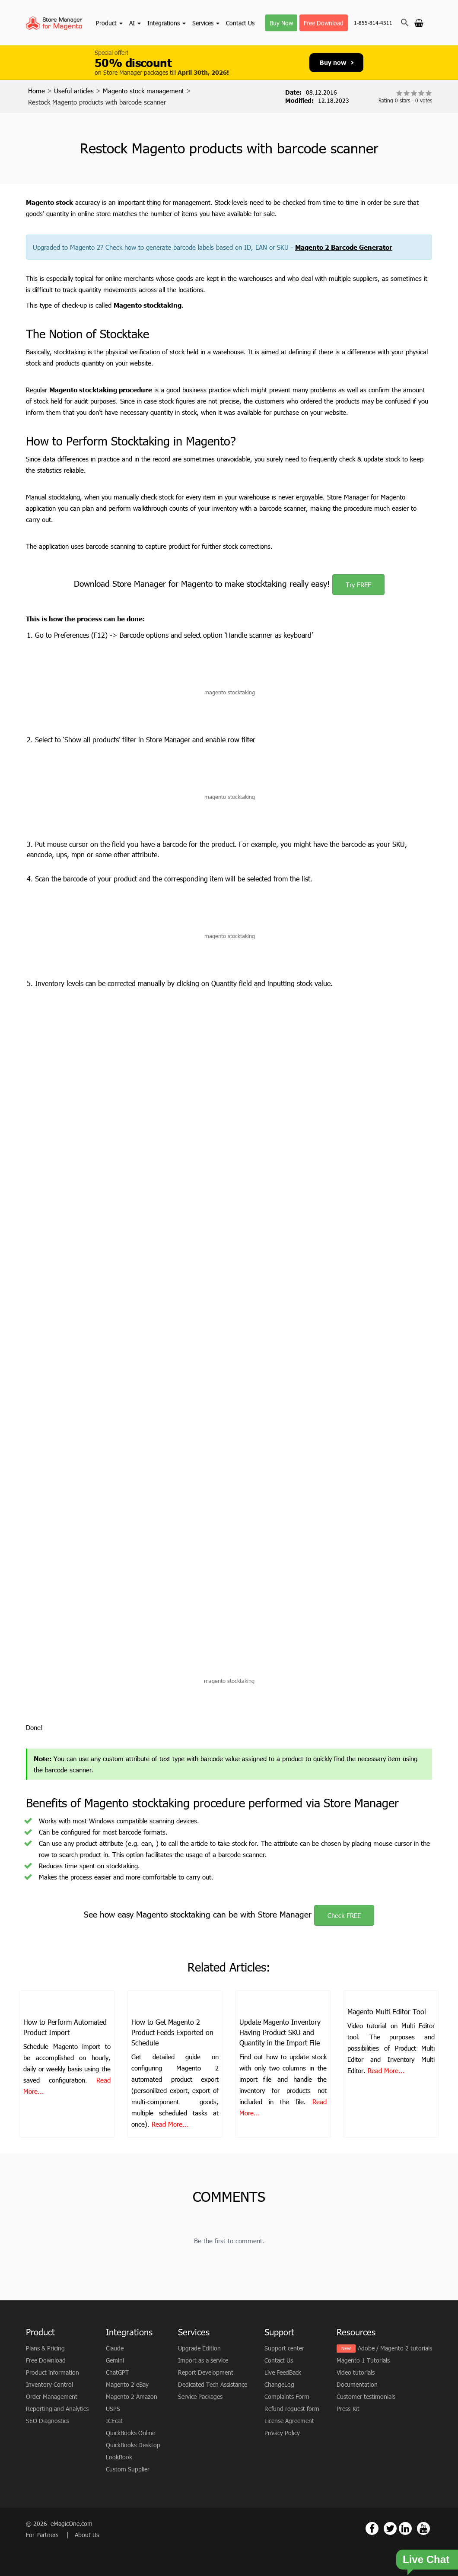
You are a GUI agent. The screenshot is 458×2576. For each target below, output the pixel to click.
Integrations (166, 22)
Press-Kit (348, 2408)
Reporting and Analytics (57, 2408)
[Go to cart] (419, 22)
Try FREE (358, 584)
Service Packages (200, 2396)
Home (36, 91)
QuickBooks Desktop (133, 2445)
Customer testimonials (366, 2396)
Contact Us (240, 22)
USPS (113, 2408)
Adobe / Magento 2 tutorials (395, 2348)
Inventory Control (49, 2384)
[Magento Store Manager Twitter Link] (390, 2528)
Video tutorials (356, 2372)
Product (109, 22)
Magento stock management (143, 91)
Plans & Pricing (45, 2348)
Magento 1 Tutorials (363, 2360)
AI (135, 22)
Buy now (336, 62)
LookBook (119, 2457)
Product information (52, 2372)
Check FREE (344, 1915)
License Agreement (289, 2420)
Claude (115, 2348)
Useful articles (74, 91)
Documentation (357, 2384)
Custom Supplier (127, 2469)
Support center (284, 2348)
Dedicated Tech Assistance (212, 2384)
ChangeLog (279, 2384)
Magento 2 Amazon (131, 2396)
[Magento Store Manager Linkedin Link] (405, 2528)
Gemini (115, 2360)
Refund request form (291, 2408)
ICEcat (114, 2420)
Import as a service (203, 2360)
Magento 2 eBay (127, 2384)
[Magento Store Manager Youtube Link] (423, 2528)
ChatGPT (117, 2372)
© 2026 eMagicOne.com (59, 2523)
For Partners (43, 2534)
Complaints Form (286, 2396)
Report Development (205, 2372)
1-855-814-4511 (373, 23)
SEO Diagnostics (47, 2420)
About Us (87, 2534)
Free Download (324, 22)
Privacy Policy (282, 2432)
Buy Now (281, 22)
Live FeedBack (282, 2372)
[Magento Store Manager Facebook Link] (372, 2528)
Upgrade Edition (199, 2348)
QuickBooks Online (130, 2432)
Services (205, 22)
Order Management (51, 2396)
